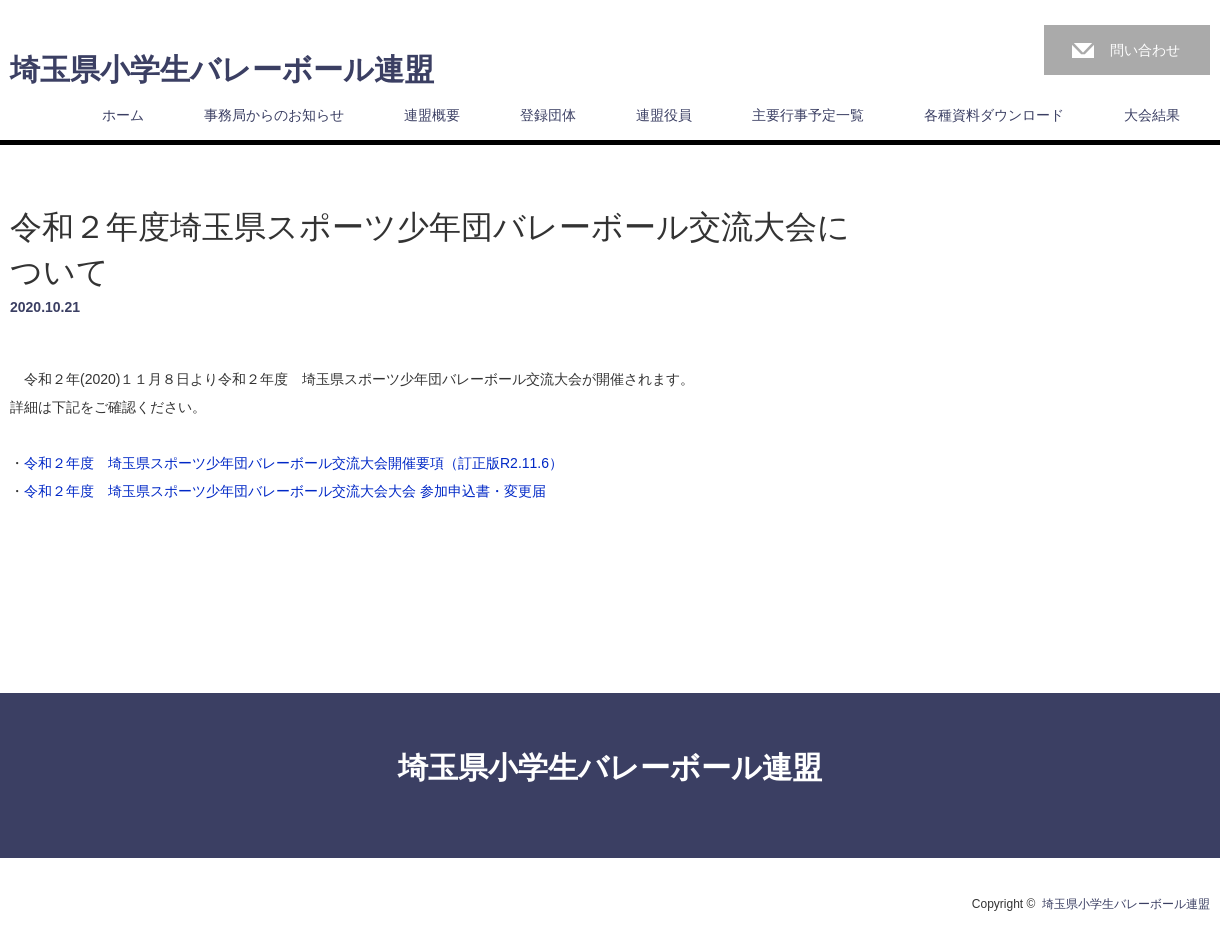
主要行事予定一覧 (808, 115)
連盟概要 (432, 115)
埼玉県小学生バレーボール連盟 (222, 70)
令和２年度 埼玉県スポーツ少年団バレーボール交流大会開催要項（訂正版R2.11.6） (293, 463)
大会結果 (1152, 115)
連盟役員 (664, 115)
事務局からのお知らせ (274, 115)
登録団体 (548, 115)
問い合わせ (1145, 50)
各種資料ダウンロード (994, 115)
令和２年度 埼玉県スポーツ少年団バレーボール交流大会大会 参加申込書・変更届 (285, 491)
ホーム (123, 115)
